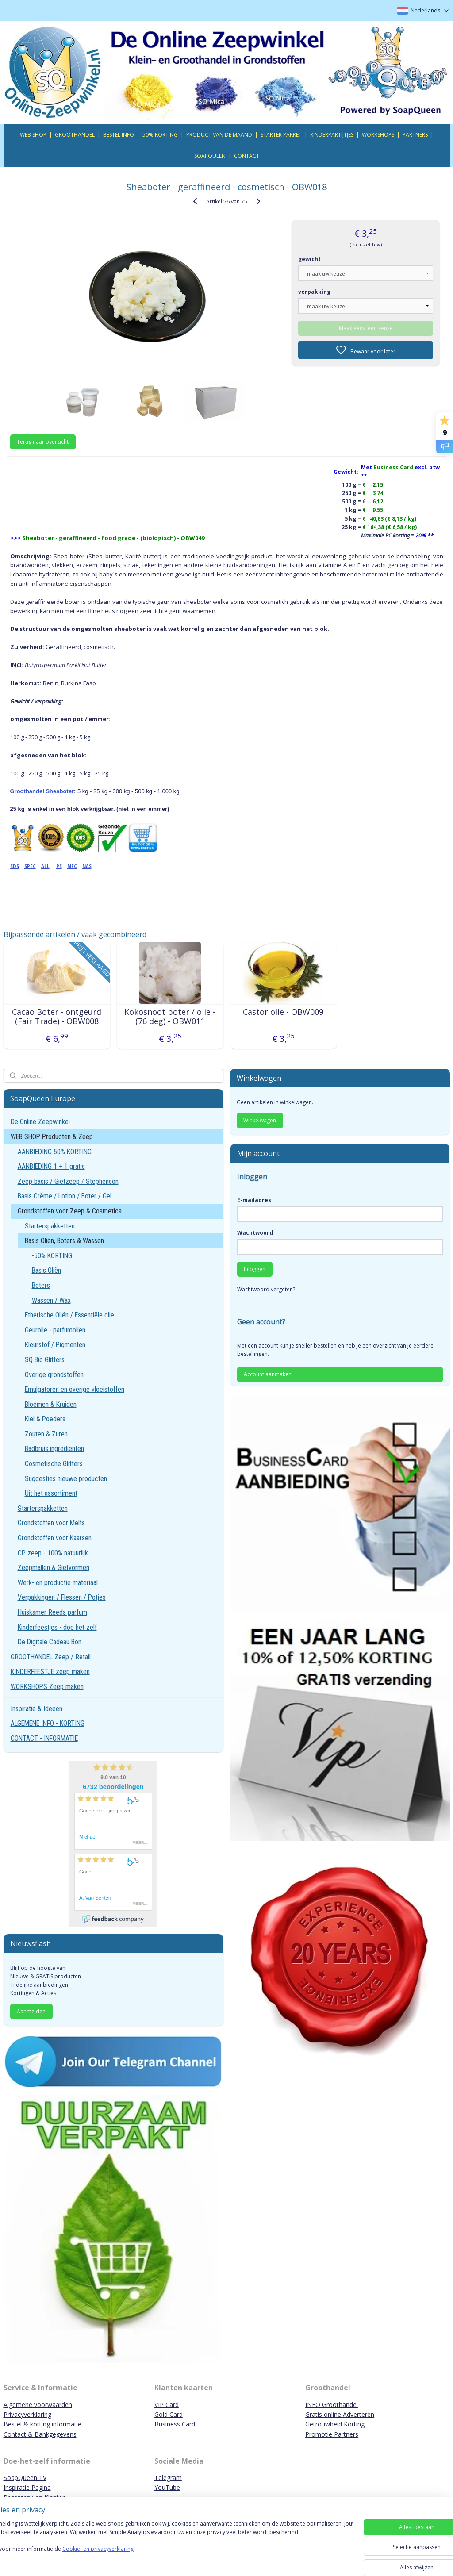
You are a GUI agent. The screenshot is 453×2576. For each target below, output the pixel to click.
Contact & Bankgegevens (40, 2434)
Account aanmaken (268, 1374)
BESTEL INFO (118, 134)
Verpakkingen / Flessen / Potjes (62, 1597)
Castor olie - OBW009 (283, 1012)
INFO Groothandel (331, 2404)
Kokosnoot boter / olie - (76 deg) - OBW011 (169, 1016)
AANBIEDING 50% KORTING (55, 1152)
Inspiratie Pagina (27, 2487)
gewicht (309, 258)
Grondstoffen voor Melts (51, 1523)
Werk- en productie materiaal (58, 1582)
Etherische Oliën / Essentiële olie (69, 1315)
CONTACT (246, 156)
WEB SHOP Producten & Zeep (52, 1137)
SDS (14, 866)
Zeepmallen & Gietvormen (53, 1567)
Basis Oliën (46, 1270)
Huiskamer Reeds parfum (52, 1612)
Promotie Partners (331, 2434)
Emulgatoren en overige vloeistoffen (74, 1389)
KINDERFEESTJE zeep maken (50, 1671)
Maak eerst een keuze (366, 327)
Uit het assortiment (51, 1493)
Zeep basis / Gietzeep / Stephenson (68, 1181)
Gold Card (168, 2414)
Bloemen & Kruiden (51, 1404)
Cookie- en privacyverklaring (125, 2557)
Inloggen (254, 1269)
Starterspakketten (50, 1226)
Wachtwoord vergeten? (266, 1289)
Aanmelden (31, 2011)
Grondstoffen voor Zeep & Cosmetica (70, 1211)
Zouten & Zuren (46, 1434)
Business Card (174, 2424)
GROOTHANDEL (75, 134)
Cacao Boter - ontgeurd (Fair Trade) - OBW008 (56, 1016)
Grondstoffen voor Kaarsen (55, 1538)
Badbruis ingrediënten (54, 1448)
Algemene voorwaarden (38, 2404)
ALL (45, 866)
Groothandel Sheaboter (42, 790)
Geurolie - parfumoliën (55, 1330)
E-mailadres (254, 1200)
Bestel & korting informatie (42, 2424)
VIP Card (166, 2404)
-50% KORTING (52, 1256)
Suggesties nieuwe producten (66, 1478)
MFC (72, 866)
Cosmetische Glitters (54, 1463)
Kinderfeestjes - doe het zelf (57, 1627)
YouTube (167, 2487)
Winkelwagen (259, 1120)
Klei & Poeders (45, 1419)
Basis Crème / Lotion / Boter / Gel (64, 1196)
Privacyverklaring (27, 2414)
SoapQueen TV (25, 2477)
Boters (41, 1285)
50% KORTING (160, 134)
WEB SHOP (33, 134)
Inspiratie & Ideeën (36, 1709)
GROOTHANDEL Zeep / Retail (51, 1657)
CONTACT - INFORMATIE (44, 1738)
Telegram (168, 2477)
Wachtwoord (255, 1232)
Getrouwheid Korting (335, 2424)
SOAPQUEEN (210, 156)
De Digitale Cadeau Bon (49, 1642)
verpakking (314, 291)
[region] (168, 2545)
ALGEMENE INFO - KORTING (47, 1723)
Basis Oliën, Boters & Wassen (64, 1240)
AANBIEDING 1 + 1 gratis (51, 1166)
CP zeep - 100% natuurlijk (53, 1553)
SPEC (30, 866)
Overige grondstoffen (54, 1375)
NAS (87, 866)
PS (59, 866)
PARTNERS (415, 134)
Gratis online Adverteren (339, 2414)
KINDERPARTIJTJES (331, 134)
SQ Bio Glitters (45, 1359)
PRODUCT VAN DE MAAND (219, 134)
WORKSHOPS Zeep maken (47, 1686)
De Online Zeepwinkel (40, 1121)
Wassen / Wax (51, 1300)
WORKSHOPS (378, 134)
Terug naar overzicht (43, 441)
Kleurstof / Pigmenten (55, 1344)
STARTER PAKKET (281, 134)
